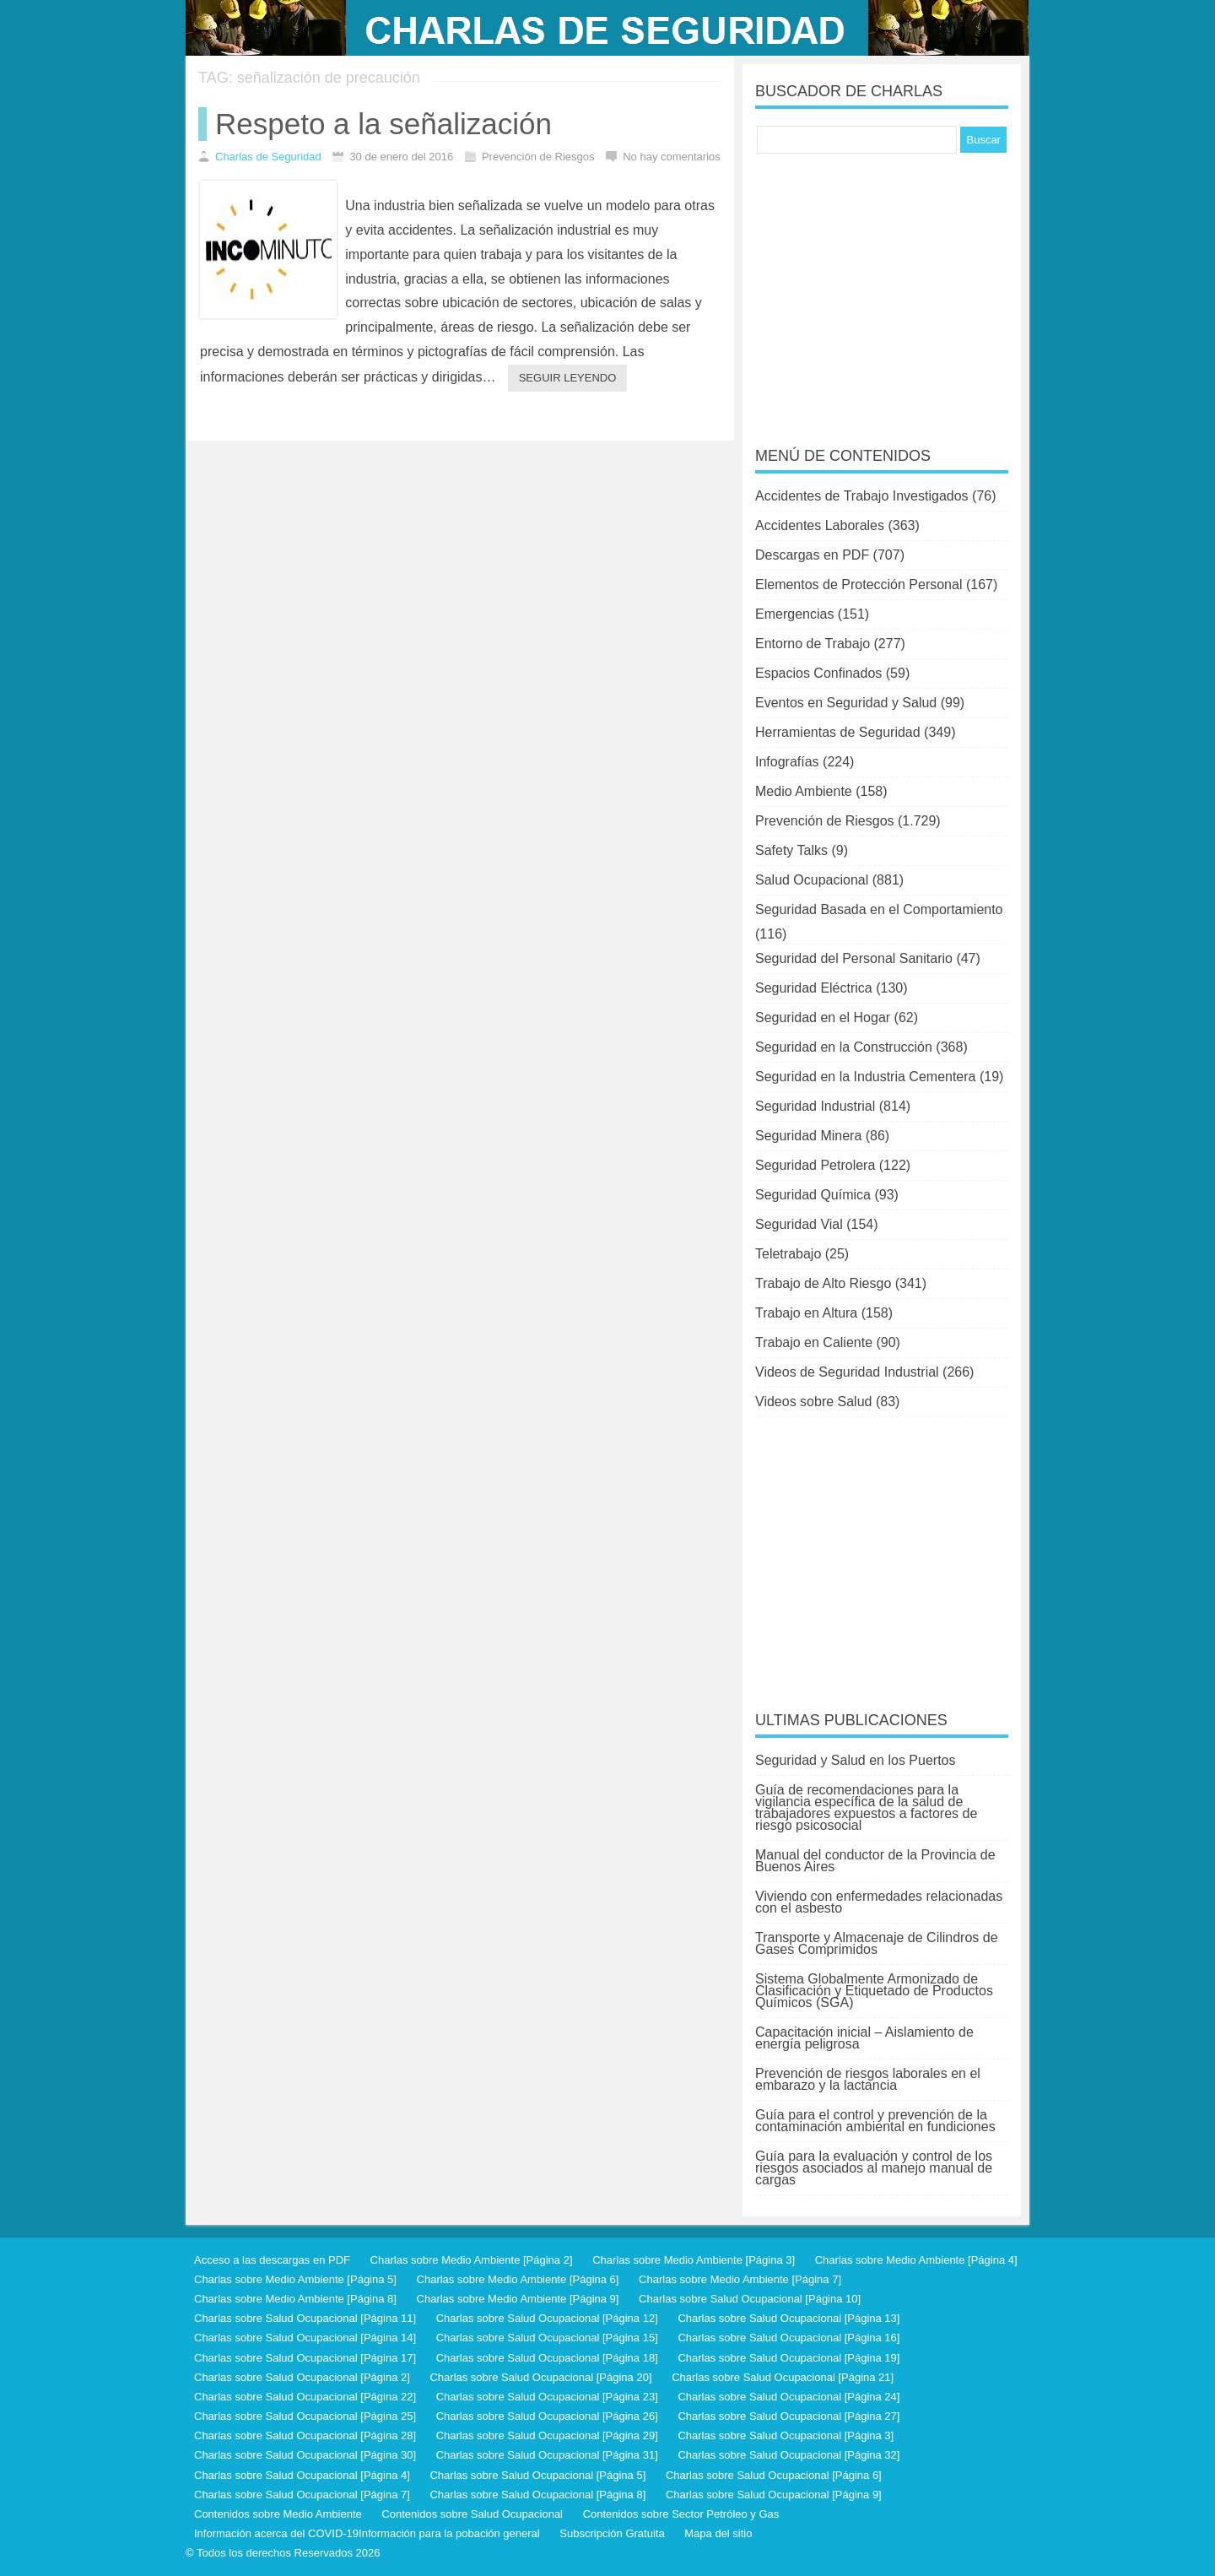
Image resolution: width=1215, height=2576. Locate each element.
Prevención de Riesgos (824, 821)
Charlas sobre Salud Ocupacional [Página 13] (788, 2318)
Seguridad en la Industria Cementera (865, 1076)
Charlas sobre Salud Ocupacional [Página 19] (788, 2357)
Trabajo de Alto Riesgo (823, 1283)
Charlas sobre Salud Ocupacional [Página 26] (547, 2416)
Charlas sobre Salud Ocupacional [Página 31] (547, 2455)
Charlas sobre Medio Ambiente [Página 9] (518, 2298)
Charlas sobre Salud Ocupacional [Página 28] (305, 2435)
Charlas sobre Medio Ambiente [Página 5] (295, 2279)
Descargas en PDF (812, 555)
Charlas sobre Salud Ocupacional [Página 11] (305, 2318)
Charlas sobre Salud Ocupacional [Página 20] (540, 2377)
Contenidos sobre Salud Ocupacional (472, 2514)
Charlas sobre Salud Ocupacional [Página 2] (302, 2377)
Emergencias (794, 614)
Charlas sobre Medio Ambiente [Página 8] (295, 2298)
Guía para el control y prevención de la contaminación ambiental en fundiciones (875, 2121)
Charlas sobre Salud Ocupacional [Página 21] (783, 2377)
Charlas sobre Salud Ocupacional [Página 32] (788, 2455)
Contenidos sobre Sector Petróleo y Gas (681, 2514)
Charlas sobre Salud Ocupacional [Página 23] (547, 2396)
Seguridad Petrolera (815, 1165)
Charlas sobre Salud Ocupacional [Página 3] (786, 2435)
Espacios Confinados (818, 673)
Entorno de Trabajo (812, 643)
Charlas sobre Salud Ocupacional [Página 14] (305, 2337)
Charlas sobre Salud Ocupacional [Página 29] (547, 2435)
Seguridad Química (813, 1195)
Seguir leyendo (568, 377)
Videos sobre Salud (813, 1401)
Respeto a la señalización (383, 123)
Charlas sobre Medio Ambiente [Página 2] (471, 2260)
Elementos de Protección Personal (858, 584)
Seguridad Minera (808, 1135)
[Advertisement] (881, 288)
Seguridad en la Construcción (843, 1047)
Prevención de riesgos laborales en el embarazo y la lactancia (867, 2079)
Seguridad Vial (799, 1224)
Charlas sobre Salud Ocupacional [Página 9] (774, 2494)
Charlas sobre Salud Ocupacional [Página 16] (788, 2337)
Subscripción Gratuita (611, 2533)
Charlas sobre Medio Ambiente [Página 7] (740, 2279)
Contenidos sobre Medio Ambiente (278, 2514)
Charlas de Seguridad (268, 156)
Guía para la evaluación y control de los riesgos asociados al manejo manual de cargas (873, 2168)
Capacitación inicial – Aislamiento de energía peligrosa (864, 2038)
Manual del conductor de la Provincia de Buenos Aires (875, 1861)
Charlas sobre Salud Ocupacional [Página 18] (547, 2357)
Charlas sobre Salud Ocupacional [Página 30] (305, 2455)
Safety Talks (791, 850)
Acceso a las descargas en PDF (272, 2260)
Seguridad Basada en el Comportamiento (879, 909)
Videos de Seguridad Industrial (847, 1372)
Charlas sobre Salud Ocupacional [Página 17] (305, 2357)
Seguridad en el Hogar (822, 1017)
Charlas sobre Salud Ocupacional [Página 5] (537, 2475)
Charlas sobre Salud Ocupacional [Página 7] (302, 2494)
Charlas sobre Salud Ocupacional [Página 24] (788, 2396)
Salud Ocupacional (811, 880)
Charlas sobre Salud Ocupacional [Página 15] (547, 2337)
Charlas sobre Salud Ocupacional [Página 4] (302, 2475)
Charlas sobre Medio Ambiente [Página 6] (518, 2279)
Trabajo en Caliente (813, 1342)
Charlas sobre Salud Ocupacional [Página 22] (305, 2396)
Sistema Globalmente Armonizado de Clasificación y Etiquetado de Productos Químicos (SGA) (874, 1991)
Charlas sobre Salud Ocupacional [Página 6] (774, 2475)
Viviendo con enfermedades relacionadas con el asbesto (878, 1902)
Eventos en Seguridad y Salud (846, 702)
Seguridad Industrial (815, 1106)
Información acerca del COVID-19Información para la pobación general (367, 2533)
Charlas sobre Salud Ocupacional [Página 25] (305, 2416)
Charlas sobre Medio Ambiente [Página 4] (916, 2260)
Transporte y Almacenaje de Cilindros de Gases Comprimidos (876, 1943)
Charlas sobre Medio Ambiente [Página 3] (693, 2260)
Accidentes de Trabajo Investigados (862, 496)
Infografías (787, 762)
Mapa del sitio (718, 2533)
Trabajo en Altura (806, 1313)
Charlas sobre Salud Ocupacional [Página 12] (547, 2318)
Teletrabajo (788, 1254)
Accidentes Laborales (819, 525)
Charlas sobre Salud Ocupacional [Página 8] (537, 2494)
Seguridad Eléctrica (813, 988)
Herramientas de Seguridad (838, 732)
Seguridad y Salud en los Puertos (855, 1760)
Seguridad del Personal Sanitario (854, 958)
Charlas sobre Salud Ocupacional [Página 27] (788, 2416)
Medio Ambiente (803, 791)
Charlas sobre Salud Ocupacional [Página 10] (750, 2298)
